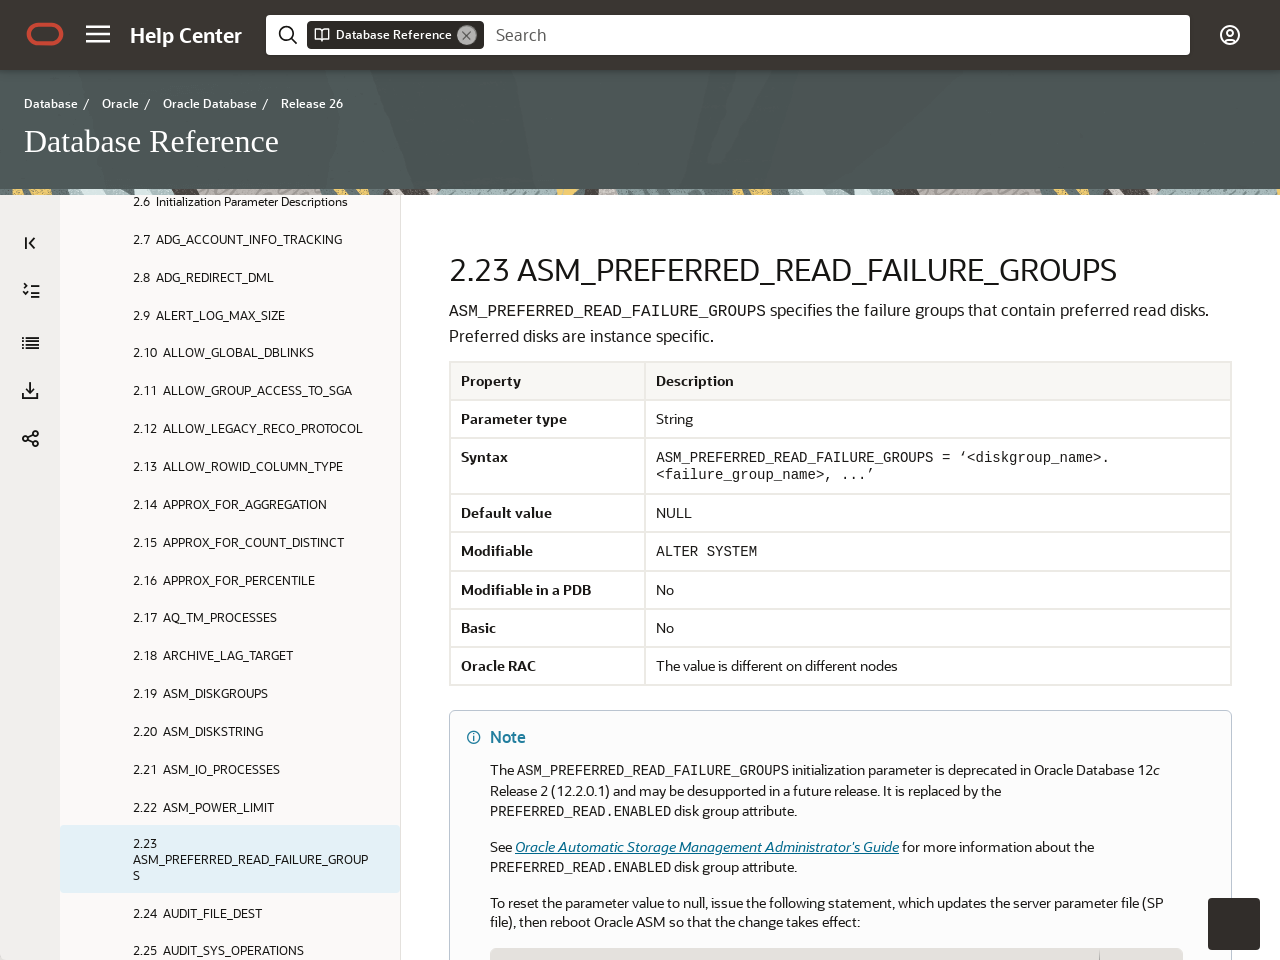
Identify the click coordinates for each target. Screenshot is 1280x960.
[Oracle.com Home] (45, 34)
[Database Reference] (30, 343)
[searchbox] (837, 35)
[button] (98, 34)
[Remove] (467, 35)
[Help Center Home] (186, 35)
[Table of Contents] (30, 243)
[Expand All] (31, 291)
